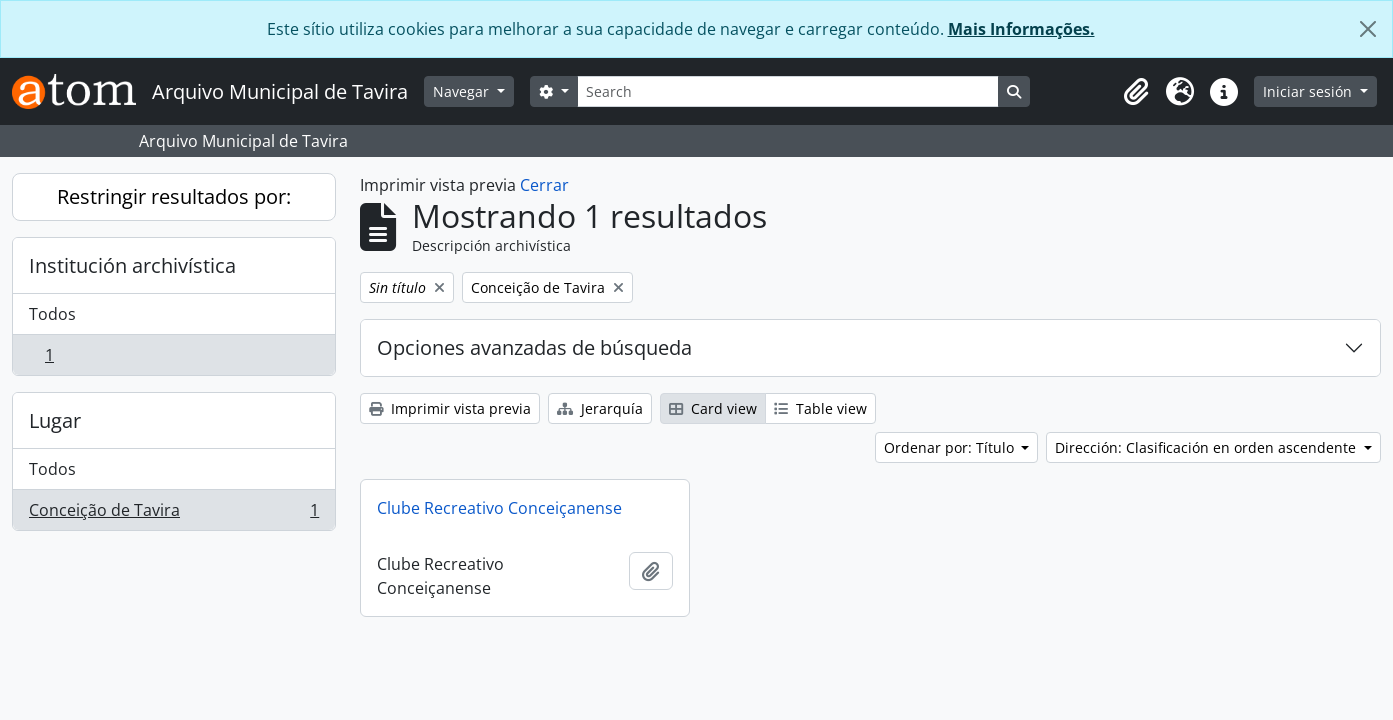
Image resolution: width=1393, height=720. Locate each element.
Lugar (55, 420)
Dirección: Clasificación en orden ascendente (1207, 447)
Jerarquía (600, 408)
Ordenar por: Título (951, 447)
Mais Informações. (1021, 29)
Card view (713, 408)
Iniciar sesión (1309, 91)
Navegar (463, 91)
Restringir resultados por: (174, 196)
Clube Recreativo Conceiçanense (499, 508)
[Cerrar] (1368, 29)
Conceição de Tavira (173, 514)
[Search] (788, 91)
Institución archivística (132, 265)
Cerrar (544, 185)
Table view (820, 408)
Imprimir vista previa (450, 408)
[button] (1136, 92)
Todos (52, 314)
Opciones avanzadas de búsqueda (534, 347)
